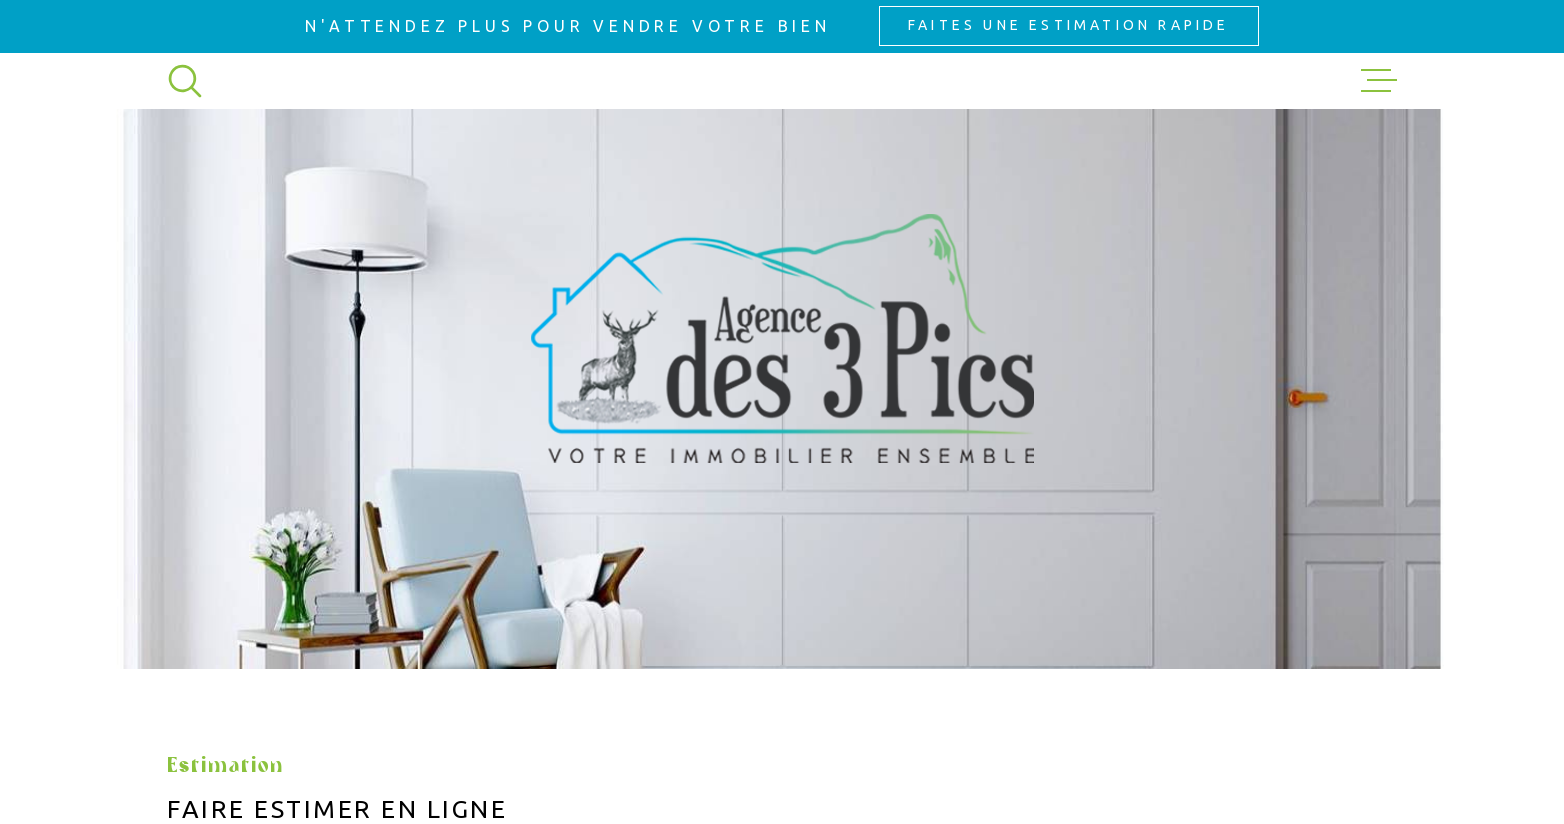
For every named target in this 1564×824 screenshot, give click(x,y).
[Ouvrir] (185, 81)
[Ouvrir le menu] (1379, 81)
